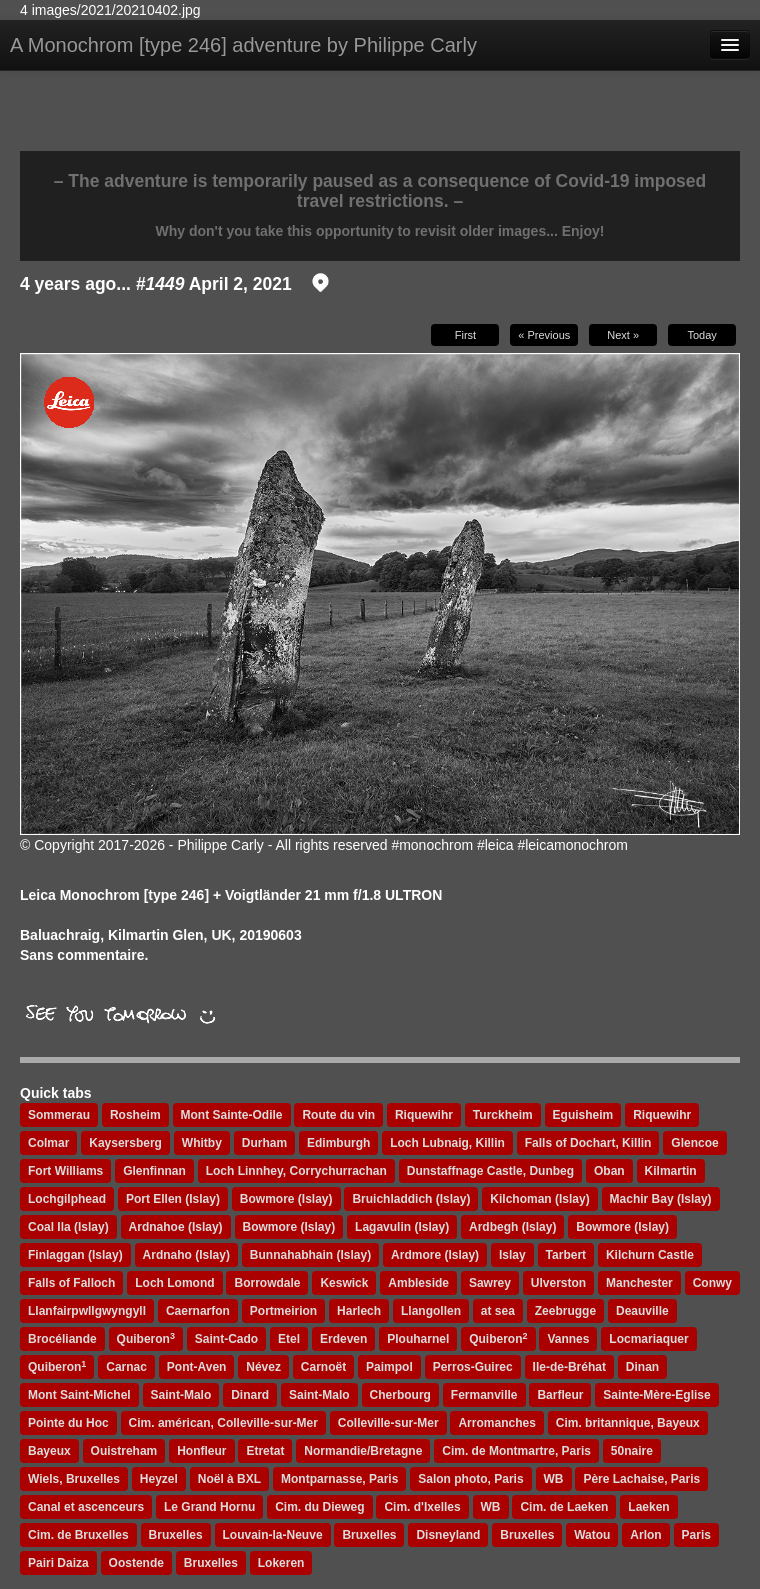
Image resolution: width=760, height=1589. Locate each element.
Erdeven (343, 1339)
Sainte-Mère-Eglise (656, 1395)
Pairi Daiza (58, 1563)
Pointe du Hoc (68, 1423)
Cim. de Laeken (564, 1507)
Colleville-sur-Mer (388, 1423)
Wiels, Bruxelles (74, 1479)
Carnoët (323, 1367)
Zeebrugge (565, 1311)
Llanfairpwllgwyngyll (87, 1311)
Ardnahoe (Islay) (176, 1227)
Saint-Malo (181, 1395)
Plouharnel (418, 1339)
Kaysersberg (125, 1143)
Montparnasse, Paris (339, 1479)
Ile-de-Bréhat (569, 1367)
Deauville (642, 1311)
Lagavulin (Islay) (402, 1227)
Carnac (126, 1367)
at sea (498, 1311)
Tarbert (566, 1255)
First (465, 335)
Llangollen (431, 1311)
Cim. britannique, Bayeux (628, 1423)
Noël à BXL (229, 1479)
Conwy (712, 1283)
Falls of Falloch (71, 1283)
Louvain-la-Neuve (273, 1535)
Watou (592, 1535)
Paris (696, 1535)
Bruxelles (176, 1535)
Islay (512, 1255)
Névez (263, 1367)
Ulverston (558, 1283)
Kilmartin (671, 1171)
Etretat (265, 1451)
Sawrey (490, 1283)
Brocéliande (62, 1339)
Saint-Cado (226, 1339)
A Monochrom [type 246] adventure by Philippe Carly (243, 45)
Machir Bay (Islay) (661, 1199)
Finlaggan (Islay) (75, 1255)
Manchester (639, 1283)
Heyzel (159, 1479)
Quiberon (146, 1339)
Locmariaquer (648, 1339)
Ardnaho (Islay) (186, 1255)
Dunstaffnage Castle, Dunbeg (490, 1171)
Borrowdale (267, 1283)
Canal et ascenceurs (86, 1507)
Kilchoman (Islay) (539, 1199)
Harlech (359, 1311)
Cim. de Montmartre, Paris (516, 1451)
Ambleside (418, 1283)
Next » (623, 335)
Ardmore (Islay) (435, 1255)
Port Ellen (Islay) (173, 1199)
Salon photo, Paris (470, 1479)
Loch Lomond (174, 1283)
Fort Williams (65, 1171)
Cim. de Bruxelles (78, 1535)
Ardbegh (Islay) (512, 1227)
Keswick (344, 1283)
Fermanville (484, 1395)
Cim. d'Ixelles (422, 1507)
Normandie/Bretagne (363, 1451)
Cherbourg (400, 1395)
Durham (264, 1143)
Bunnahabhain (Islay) (310, 1255)
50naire (632, 1451)
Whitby (202, 1143)
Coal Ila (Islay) (68, 1227)
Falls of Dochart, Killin (588, 1143)
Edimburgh (338, 1143)
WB (554, 1479)
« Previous (544, 335)
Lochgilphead (67, 1199)
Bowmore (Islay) (286, 1199)
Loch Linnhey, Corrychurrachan (296, 1171)
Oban (609, 1171)
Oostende (136, 1563)
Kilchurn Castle (650, 1255)
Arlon (645, 1535)
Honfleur (201, 1451)
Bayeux (49, 1451)
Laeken (648, 1507)
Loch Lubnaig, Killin (447, 1143)
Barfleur (560, 1395)
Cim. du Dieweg (319, 1507)
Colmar (48, 1143)
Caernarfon (198, 1311)
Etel (289, 1339)
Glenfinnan (154, 1171)
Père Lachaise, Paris (641, 1479)
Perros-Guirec (473, 1367)
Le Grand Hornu (209, 1507)
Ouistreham (124, 1451)
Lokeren (281, 1563)
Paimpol (389, 1367)
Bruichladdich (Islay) (411, 1199)
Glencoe (694, 1143)
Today (701, 335)
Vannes (568, 1339)
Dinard (250, 1395)
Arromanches (496, 1423)
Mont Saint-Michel (79, 1395)
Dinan (642, 1367)
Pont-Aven (197, 1367)
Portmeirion (283, 1311)
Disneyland (448, 1535)
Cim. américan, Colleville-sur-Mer (223, 1423)
